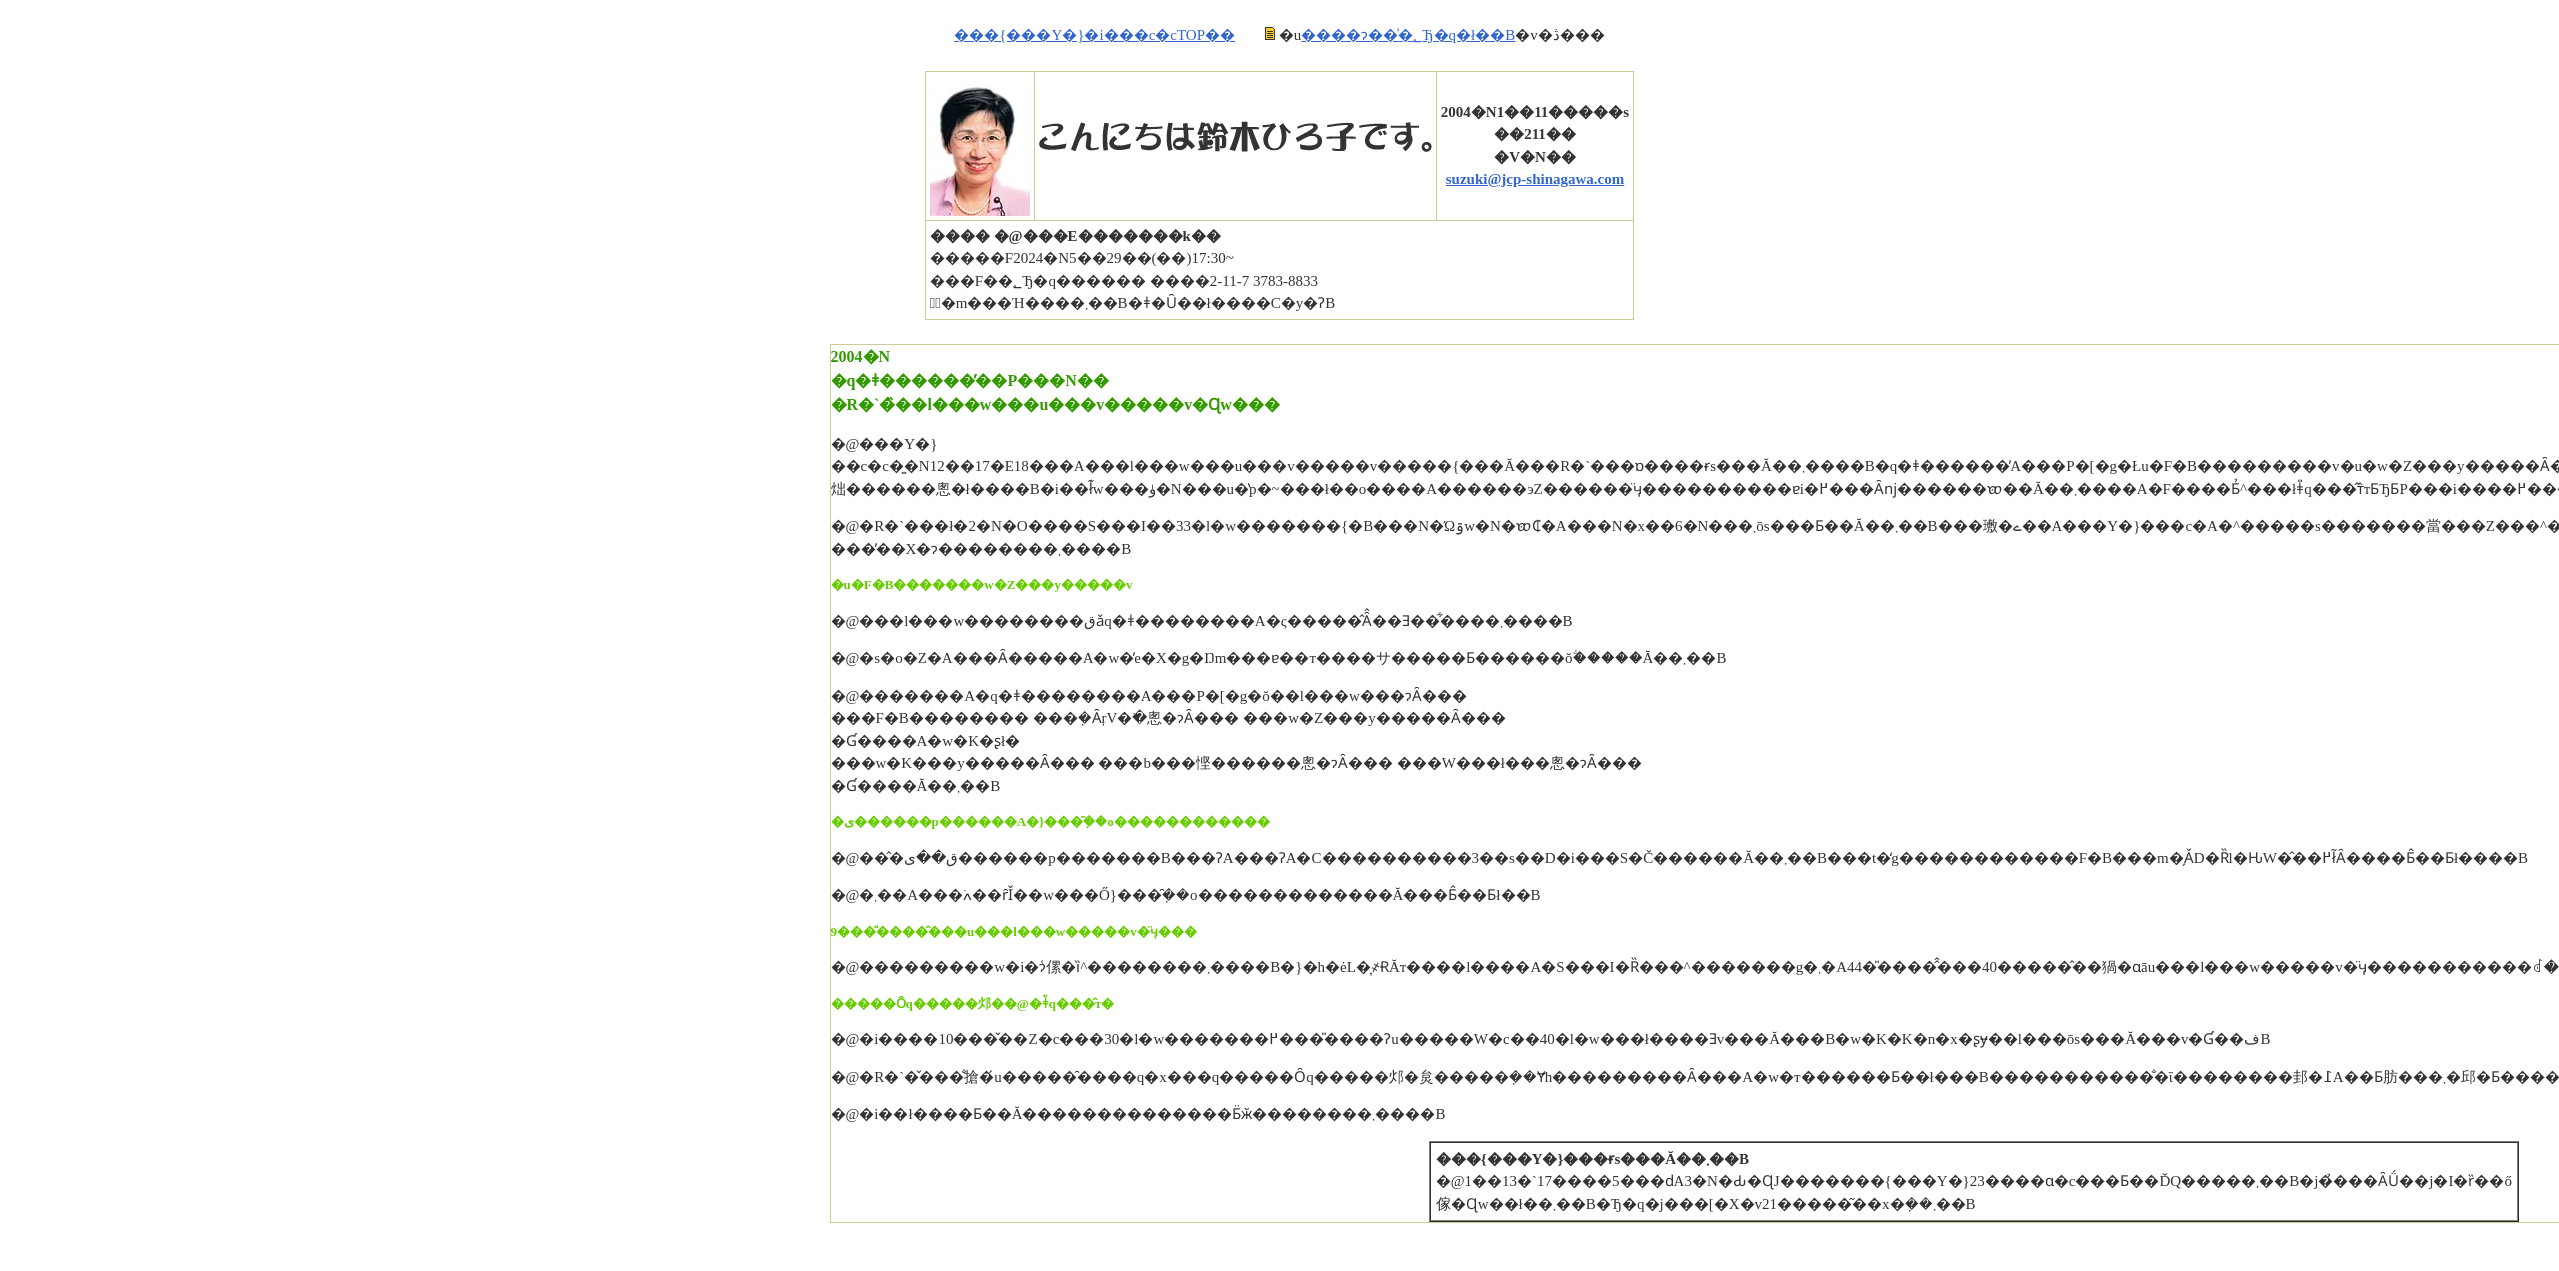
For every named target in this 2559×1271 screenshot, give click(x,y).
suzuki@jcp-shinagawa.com (1535, 179)
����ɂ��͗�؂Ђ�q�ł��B (1408, 35)
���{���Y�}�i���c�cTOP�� (1094, 35)
